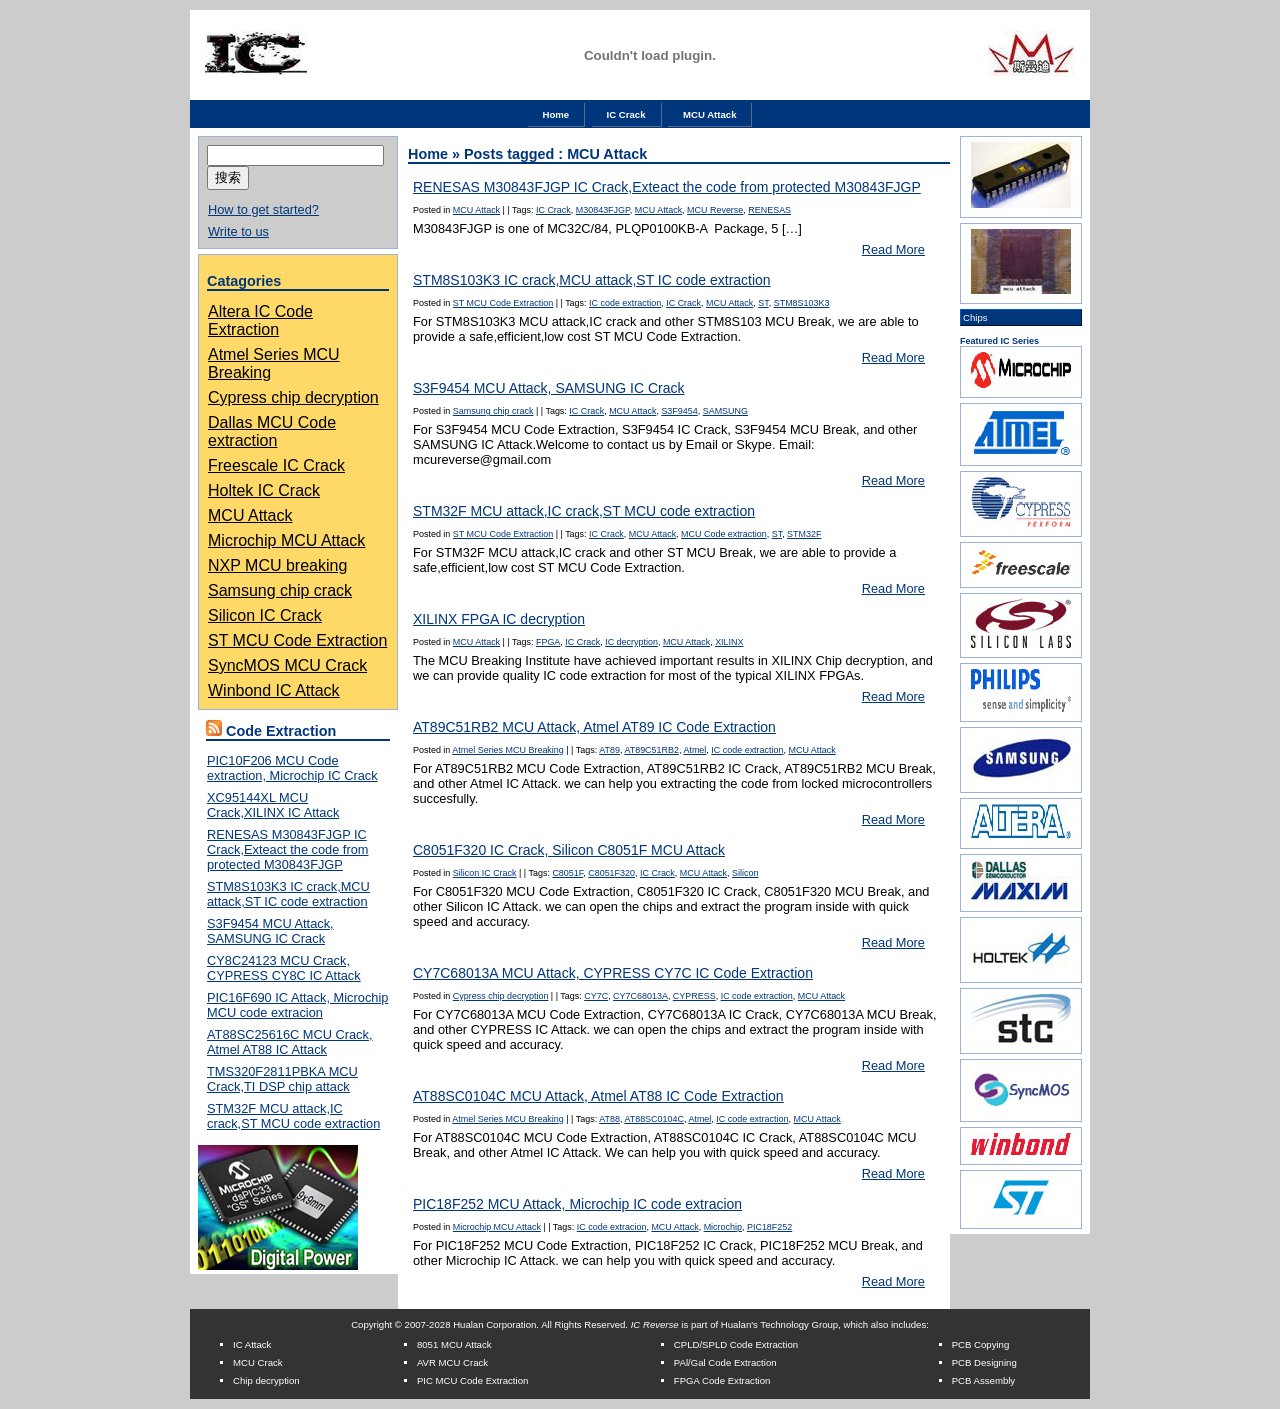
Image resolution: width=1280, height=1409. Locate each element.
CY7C (596, 996)
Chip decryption (266, 1380)
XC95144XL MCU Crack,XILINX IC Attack (273, 805)
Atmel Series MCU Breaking (507, 750)
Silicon (745, 873)
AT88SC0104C (654, 1119)
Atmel (694, 750)
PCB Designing (984, 1362)
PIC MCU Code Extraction (472, 1380)
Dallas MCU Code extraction (272, 431)
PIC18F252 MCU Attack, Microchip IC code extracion (577, 1204)
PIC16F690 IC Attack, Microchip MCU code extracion (297, 1005)
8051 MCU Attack (454, 1344)
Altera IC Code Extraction (260, 320)
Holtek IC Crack (264, 490)
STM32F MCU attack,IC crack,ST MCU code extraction (293, 1116)
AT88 (609, 1119)
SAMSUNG (725, 411)
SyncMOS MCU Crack (287, 665)
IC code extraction (625, 303)
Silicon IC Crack (265, 615)
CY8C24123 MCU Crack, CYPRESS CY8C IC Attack (284, 968)
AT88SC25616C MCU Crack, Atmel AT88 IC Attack (289, 1042)
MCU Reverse (715, 210)
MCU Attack (709, 114)
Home (556, 114)
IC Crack (626, 114)
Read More (893, 249)
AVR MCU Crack (452, 1362)
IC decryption (631, 642)
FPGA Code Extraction (722, 1380)
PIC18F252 (769, 1227)
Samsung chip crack (280, 590)
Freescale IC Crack (276, 465)
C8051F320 (611, 873)
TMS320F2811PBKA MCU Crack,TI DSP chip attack (282, 1079)
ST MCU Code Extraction (297, 640)
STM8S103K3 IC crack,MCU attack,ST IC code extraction (288, 894)
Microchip (723, 1227)
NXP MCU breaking (277, 565)
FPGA (548, 642)
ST (763, 303)
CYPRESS (694, 996)
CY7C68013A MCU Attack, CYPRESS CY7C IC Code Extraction (613, 973)
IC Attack (252, 1344)
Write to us (238, 231)
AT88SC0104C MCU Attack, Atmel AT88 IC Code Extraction (598, 1096)
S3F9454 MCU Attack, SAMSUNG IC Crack (270, 931)
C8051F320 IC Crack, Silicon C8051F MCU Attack (569, 850)
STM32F (804, 534)
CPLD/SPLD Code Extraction (736, 1344)
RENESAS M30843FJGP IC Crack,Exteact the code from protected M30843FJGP (287, 849)
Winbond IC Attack (274, 690)
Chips (975, 317)
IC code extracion (612, 1227)
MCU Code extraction (724, 534)
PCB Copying (981, 1344)
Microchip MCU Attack (286, 540)
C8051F (567, 873)
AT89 (609, 750)
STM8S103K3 (802, 303)
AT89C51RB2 (651, 750)
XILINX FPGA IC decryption (499, 619)
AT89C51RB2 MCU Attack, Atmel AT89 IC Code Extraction (594, 727)
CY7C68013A (640, 996)
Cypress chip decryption (293, 397)
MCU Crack (258, 1362)
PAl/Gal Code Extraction (725, 1362)
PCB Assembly (983, 1380)
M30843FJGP (603, 210)
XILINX (729, 642)
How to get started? (263, 209)
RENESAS (769, 210)
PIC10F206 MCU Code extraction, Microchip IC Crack (292, 768)
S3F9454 (679, 411)
